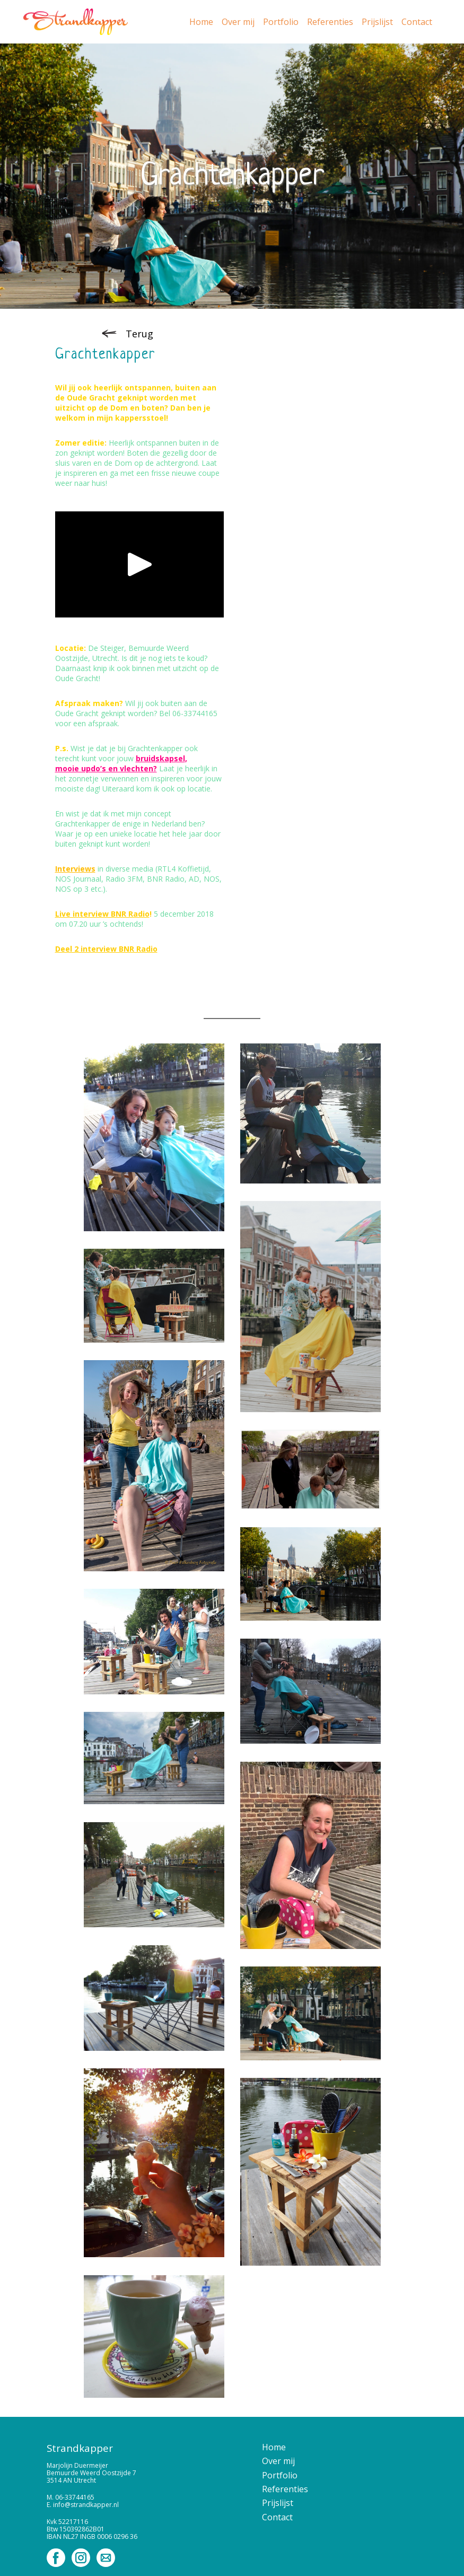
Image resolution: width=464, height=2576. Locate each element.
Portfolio (281, 22)
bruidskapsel (160, 758)
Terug (139, 334)
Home (201, 22)
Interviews (75, 869)
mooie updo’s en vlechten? (106, 768)
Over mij (238, 22)
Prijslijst (377, 22)
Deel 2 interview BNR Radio (106, 949)
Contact (416, 22)
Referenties (330, 22)
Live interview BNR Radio (102, 914)
